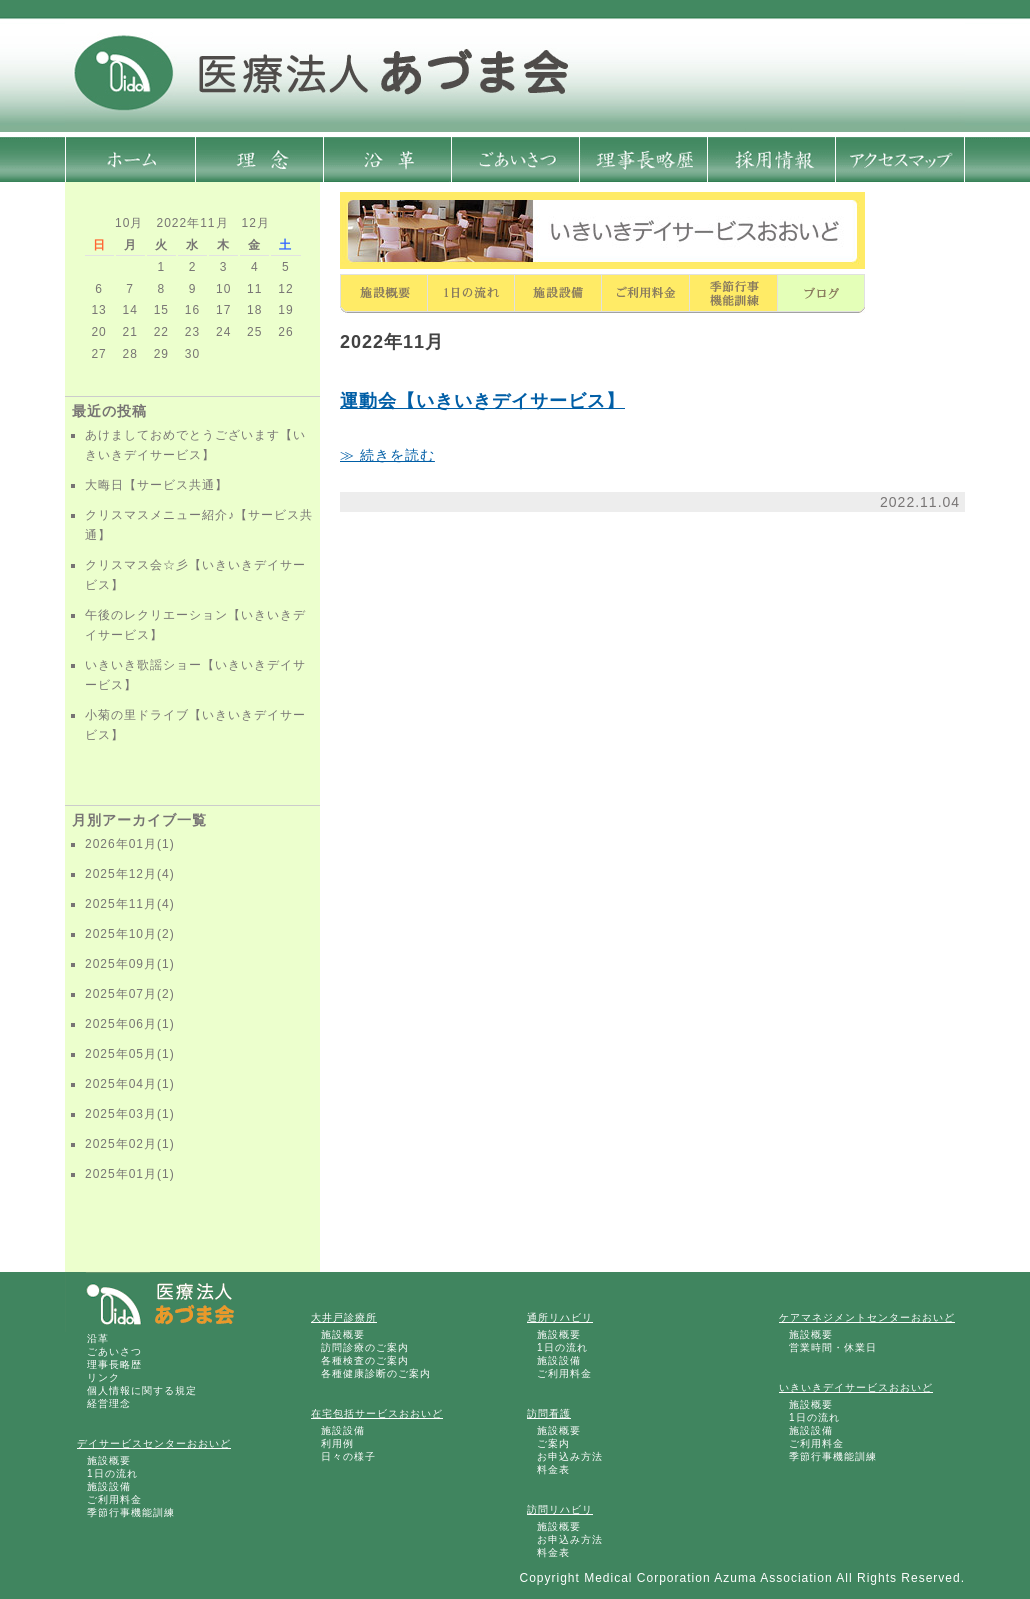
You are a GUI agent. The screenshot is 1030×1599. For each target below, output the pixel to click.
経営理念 (109, 1403)
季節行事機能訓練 (131, 1512)
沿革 (98, 1338)
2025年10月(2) (130, 934)
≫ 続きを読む (387, 455)
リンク (103, 1377)
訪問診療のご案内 (365, 1347)
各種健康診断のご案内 (376, 1373)
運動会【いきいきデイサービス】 (482, 401)
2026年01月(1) (130, 844)
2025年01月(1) (130, 1174)
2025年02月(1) (130, 1144)
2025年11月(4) (130, 904)
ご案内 (553, 1443)
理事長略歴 (114, 1364)
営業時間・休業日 (833, 1347)
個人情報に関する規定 (142, 1390)
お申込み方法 (570, 1456)
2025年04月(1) (130, 1084)
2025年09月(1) (130, 964)
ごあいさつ (114, 1351)
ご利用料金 (114, 1499)
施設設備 (109, 1486)
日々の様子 (348, 1456)
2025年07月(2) (130, 994)
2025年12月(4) (130, 874)
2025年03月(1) (130, 1114)
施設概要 (109, 1460)
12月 (256, 223)
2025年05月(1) (130, 1054)
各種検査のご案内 (365, 1360)
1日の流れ (112, 1473)
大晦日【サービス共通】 (156, 485)
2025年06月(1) (130, 1024)
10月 (129, 223)
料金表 (553, 1469)
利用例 (337, 1443)
